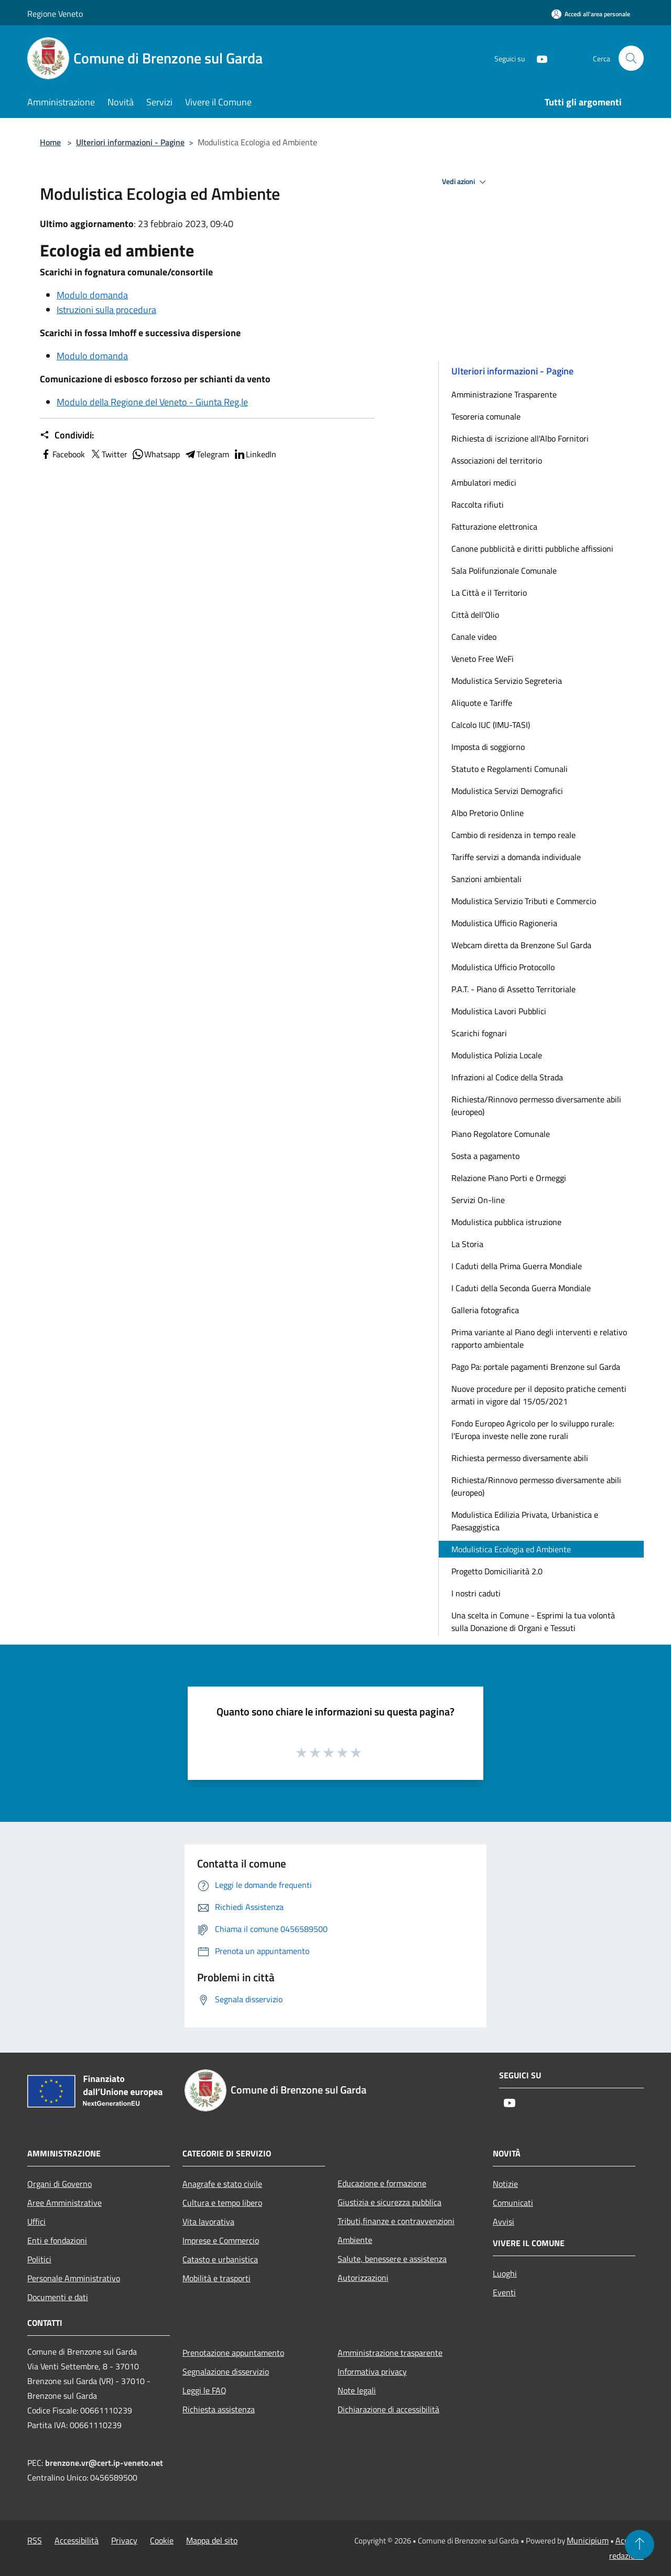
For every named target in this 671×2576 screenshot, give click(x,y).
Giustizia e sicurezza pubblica (389, 2202)
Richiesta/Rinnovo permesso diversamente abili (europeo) (536, 1105)
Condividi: (67, 435)
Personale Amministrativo (73, 2278)
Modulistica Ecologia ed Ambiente (511, 1549)
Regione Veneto (55, 13)
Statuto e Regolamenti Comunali (509, 769)
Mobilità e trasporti (216, 2278)
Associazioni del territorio (496, 460)
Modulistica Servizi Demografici (507, 791)
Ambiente (355, 2240)
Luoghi (505, 2273)
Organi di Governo (59, 2183)
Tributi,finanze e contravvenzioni (396, 2221)
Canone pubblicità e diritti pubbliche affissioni (532, 548)
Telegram (206, 454)
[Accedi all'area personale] (591, 14)
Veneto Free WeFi (482, 658)
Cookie (162, 2540)
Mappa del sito (211, 2540)
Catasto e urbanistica (220, 2259)
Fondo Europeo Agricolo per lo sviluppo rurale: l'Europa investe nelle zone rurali (532, 1429)
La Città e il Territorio (489, 592)
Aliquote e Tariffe (481, 702)
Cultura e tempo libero (222, 2202)
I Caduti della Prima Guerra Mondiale (516, 1266)
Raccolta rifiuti (477, 504)
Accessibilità (77, 2540)
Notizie (505, 2183)
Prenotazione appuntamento (233, 2352)
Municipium (588, 2540)
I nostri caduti (476, 1593)
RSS (34, 2540)
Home (50, 142)
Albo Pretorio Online (487, 813)
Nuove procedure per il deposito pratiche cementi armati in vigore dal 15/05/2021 (538, 1395)
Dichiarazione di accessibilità (388, 2409)
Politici (39, 2259)
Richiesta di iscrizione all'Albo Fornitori (520, 438)
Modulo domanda (92, 295)
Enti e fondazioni (57, 2240)
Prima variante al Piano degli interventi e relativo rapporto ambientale (539, 1338)
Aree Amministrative (64, 2202)
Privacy (124, 2540)
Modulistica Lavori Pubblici (498, 1011)
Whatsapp (156, 454)
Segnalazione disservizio (225, 2371)
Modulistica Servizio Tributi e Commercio (523, 901)
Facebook (62, 454)
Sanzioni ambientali (486, 879)
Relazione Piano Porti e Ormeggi (508, 1178)
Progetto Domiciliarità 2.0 (497, 1571)
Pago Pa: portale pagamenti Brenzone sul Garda (535, 1366)
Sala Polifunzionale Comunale (504, 570)
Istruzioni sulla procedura (106, 310)
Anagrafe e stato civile (222, 2183)
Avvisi (503, 2221)
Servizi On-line (478, 1200)
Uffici (36, 2221)
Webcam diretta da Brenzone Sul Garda (521, 945)
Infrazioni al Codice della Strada (507, 1077)
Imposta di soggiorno (488, 746)
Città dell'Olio (475, 614)
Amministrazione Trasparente (504, 394)
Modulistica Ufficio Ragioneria (504, 923)
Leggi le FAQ (204, 2390)
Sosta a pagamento (485, 1156)
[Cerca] (631, 58)
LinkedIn (254, 454)
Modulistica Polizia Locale (496, 1055)
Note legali (357, 2390)
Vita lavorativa (208, 2221)
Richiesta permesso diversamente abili (519, 1458)
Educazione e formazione (382, 2183)
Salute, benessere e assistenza (392, 2258)
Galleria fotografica (485, 1310)
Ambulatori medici (483, 482)
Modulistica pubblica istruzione (506, 1222)
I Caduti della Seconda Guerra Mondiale (521, 1288)
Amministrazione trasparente (390, 2352)
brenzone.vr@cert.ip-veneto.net (104, 2462)
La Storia (467, 1244)
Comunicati (513, 2202)
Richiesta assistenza (218, 2409)
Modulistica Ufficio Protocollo (503, 967)
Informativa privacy (372, 2371)
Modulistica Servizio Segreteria (506, 680)
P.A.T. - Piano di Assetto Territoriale (513, 989)
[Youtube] (537, 58)
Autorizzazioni (363, 2277)
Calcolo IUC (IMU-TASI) (490, 724)
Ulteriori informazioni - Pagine (130, 142)
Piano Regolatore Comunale (500, 1134)
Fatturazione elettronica (494, 526)
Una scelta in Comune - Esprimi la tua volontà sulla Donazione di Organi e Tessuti (533, 1621)
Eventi (504, 2292)
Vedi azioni (465, 182)
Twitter (108, 454)
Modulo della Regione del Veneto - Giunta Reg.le (152, 402)
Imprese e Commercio (220, 2240)
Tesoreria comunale (486, 416)
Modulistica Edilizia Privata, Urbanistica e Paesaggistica (524, 1520)
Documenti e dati (57, 2297)
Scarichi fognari (479, 1033)
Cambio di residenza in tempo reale (513, 835)
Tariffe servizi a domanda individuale (516, 857)
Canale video (473, 636)
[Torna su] (639, 2544)
